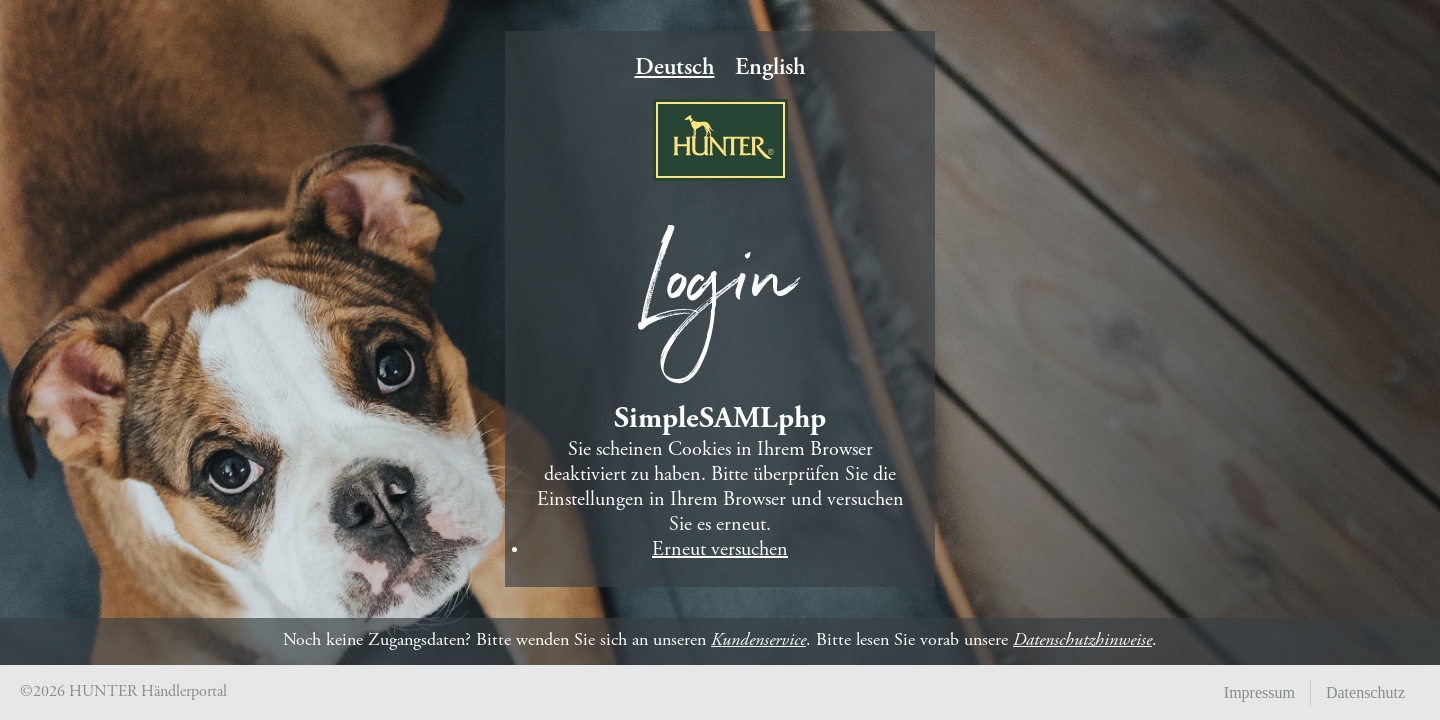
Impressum (1259, 692)
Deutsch (675, 69)
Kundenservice (758, 641)
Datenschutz (1365, 692)
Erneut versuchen (720, 550)
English (770, 69)
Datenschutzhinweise (1082, 641)
